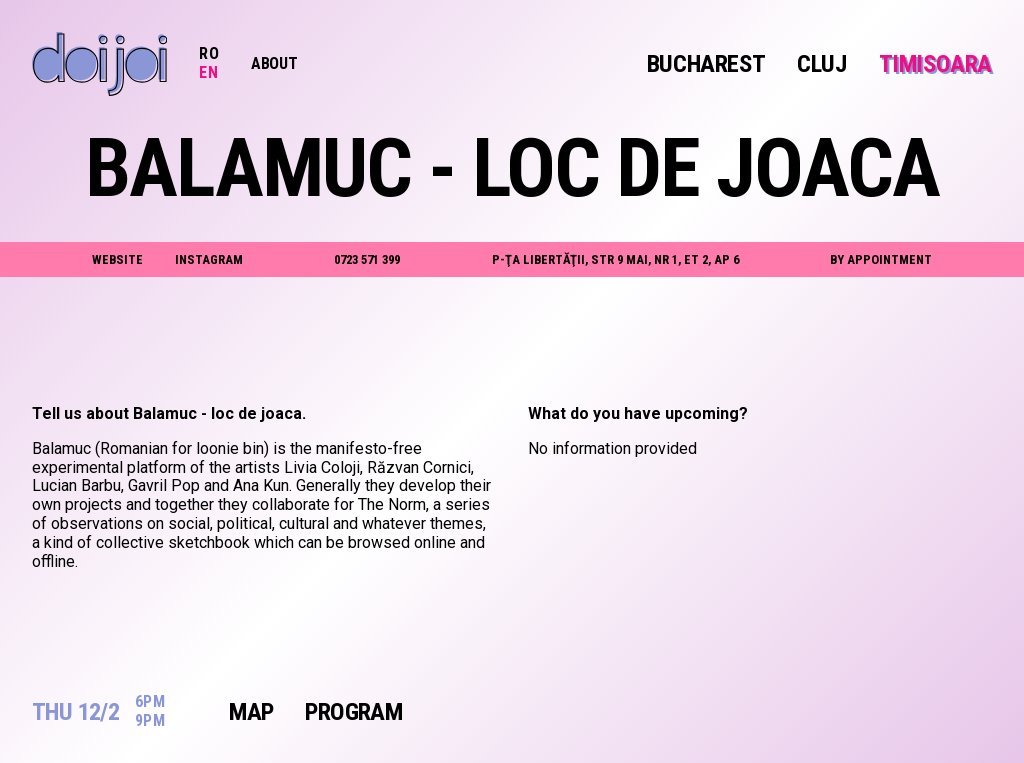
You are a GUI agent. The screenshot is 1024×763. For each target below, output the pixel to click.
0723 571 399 (367, 259)
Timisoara (935, 64)
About (274, 63)
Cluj (821, 64)
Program (353, 712)
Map (251, 712)
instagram (209, 259)
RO (209, 53)
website (117, 259)
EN (208, 73)
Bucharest (706, 64)
